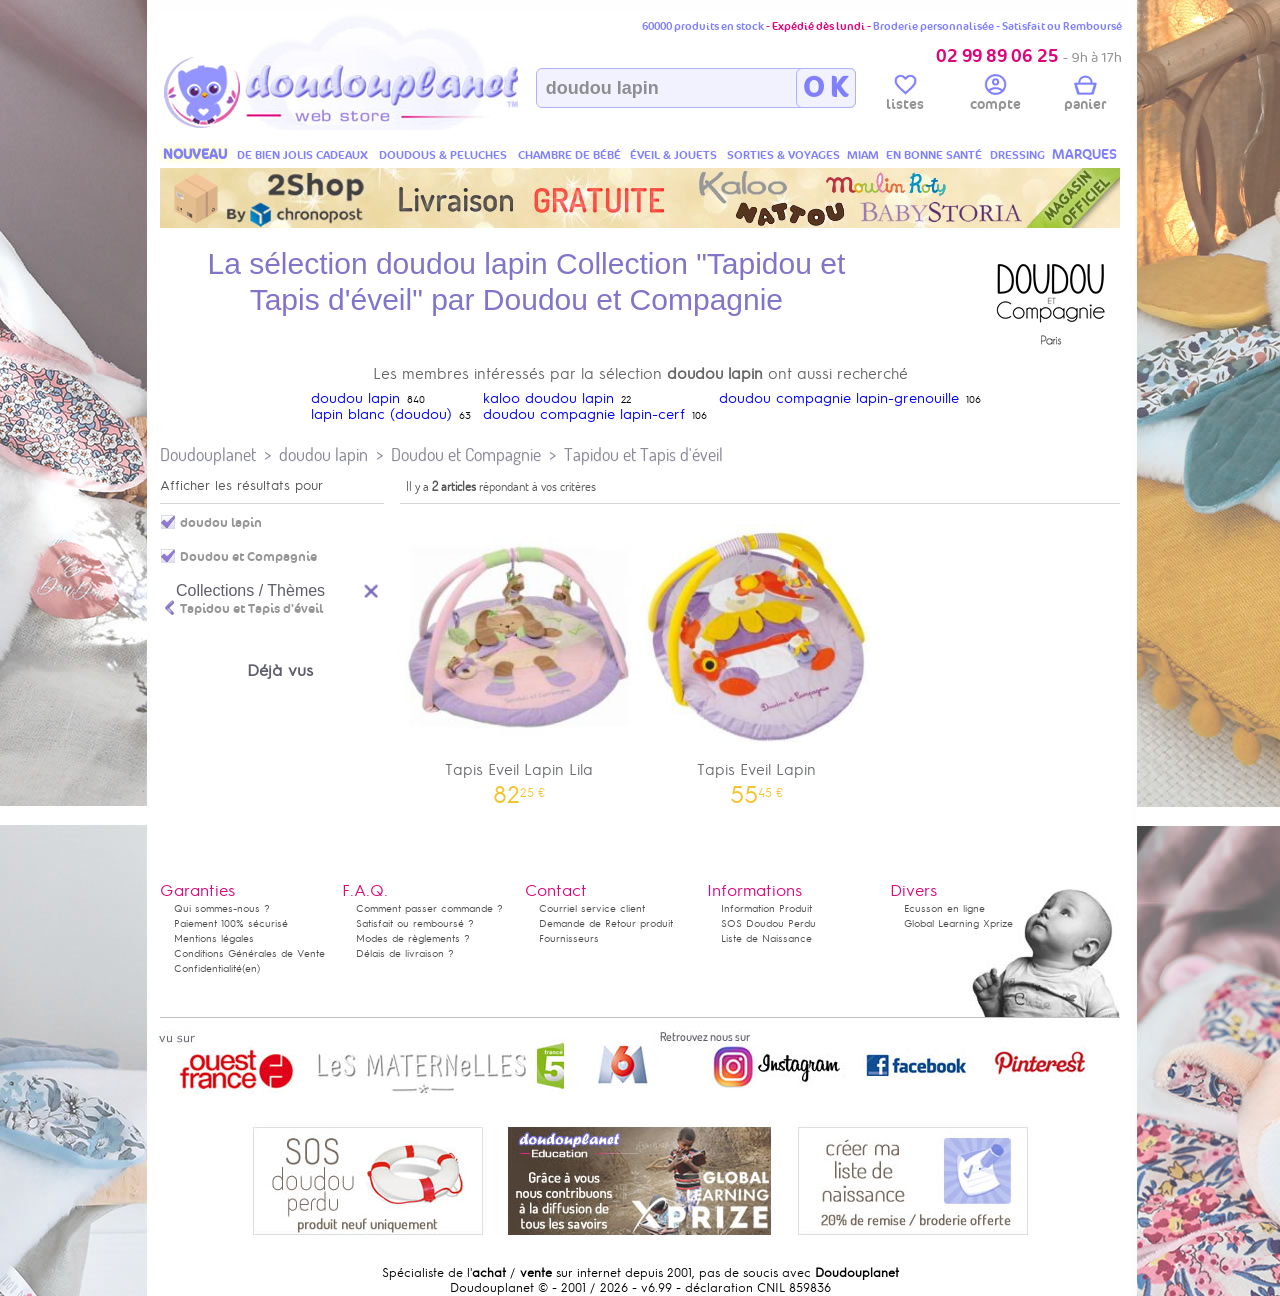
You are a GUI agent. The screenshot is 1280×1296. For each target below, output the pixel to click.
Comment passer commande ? (429, 908)
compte (995, 96)
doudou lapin (355, 398)
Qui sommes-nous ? (222, 908)
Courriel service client (592, 908)
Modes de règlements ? (413, 938)
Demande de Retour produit (606, 923)
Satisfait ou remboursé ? (415, 923)
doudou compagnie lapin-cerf (584, 414)
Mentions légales (214, 938)
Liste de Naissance (766, 938)
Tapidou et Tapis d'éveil (643, 454)
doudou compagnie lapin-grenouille (839, 398)
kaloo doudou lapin (548, 398)
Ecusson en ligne (944, 908)
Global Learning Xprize (958, 923)
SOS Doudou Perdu (768, 923)
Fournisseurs (569, 938)
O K (825, 88)
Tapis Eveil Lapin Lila (519, 657)
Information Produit (766, 908)
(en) (251, 968)
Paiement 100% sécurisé (231, 923)
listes (905, 96)
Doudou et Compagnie (466, 454)
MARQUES (1084, 154)
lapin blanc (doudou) (381, 414)
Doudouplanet (208, 454)
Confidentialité (208, 968)
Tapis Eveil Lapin (757, 657)
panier (1085, 96)
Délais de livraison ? (405, 953)
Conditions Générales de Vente (249, 953)
